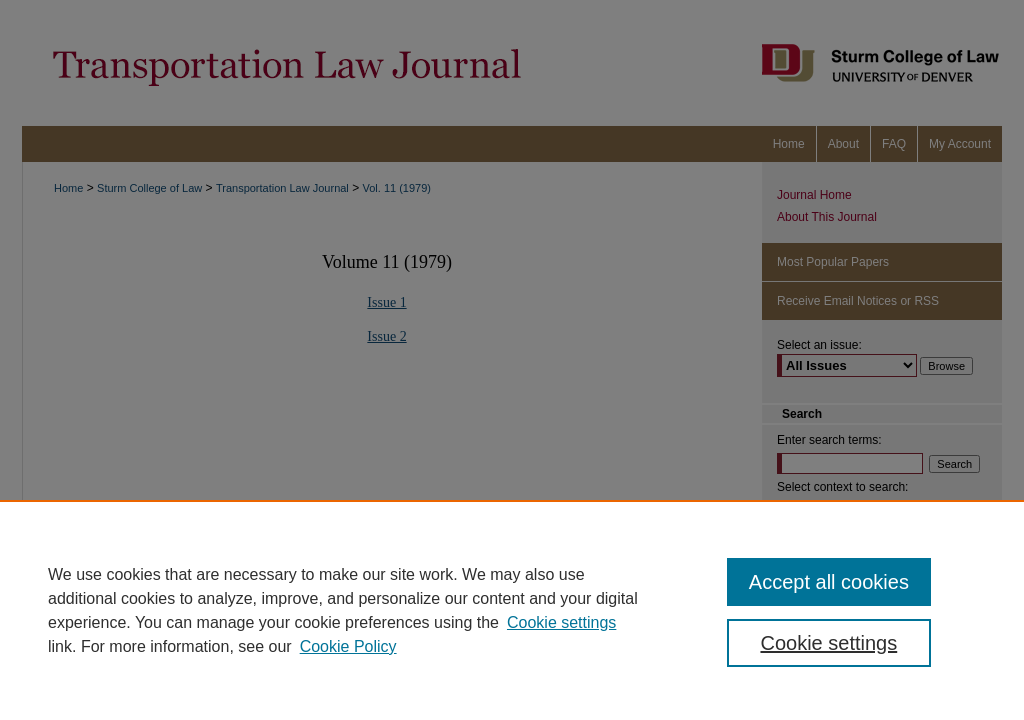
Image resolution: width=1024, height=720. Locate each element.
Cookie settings (561, 622)
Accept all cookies (829, 582)
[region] (512, 610)
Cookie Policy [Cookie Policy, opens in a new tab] (348, 646)
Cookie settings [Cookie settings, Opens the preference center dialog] (828, 643)
